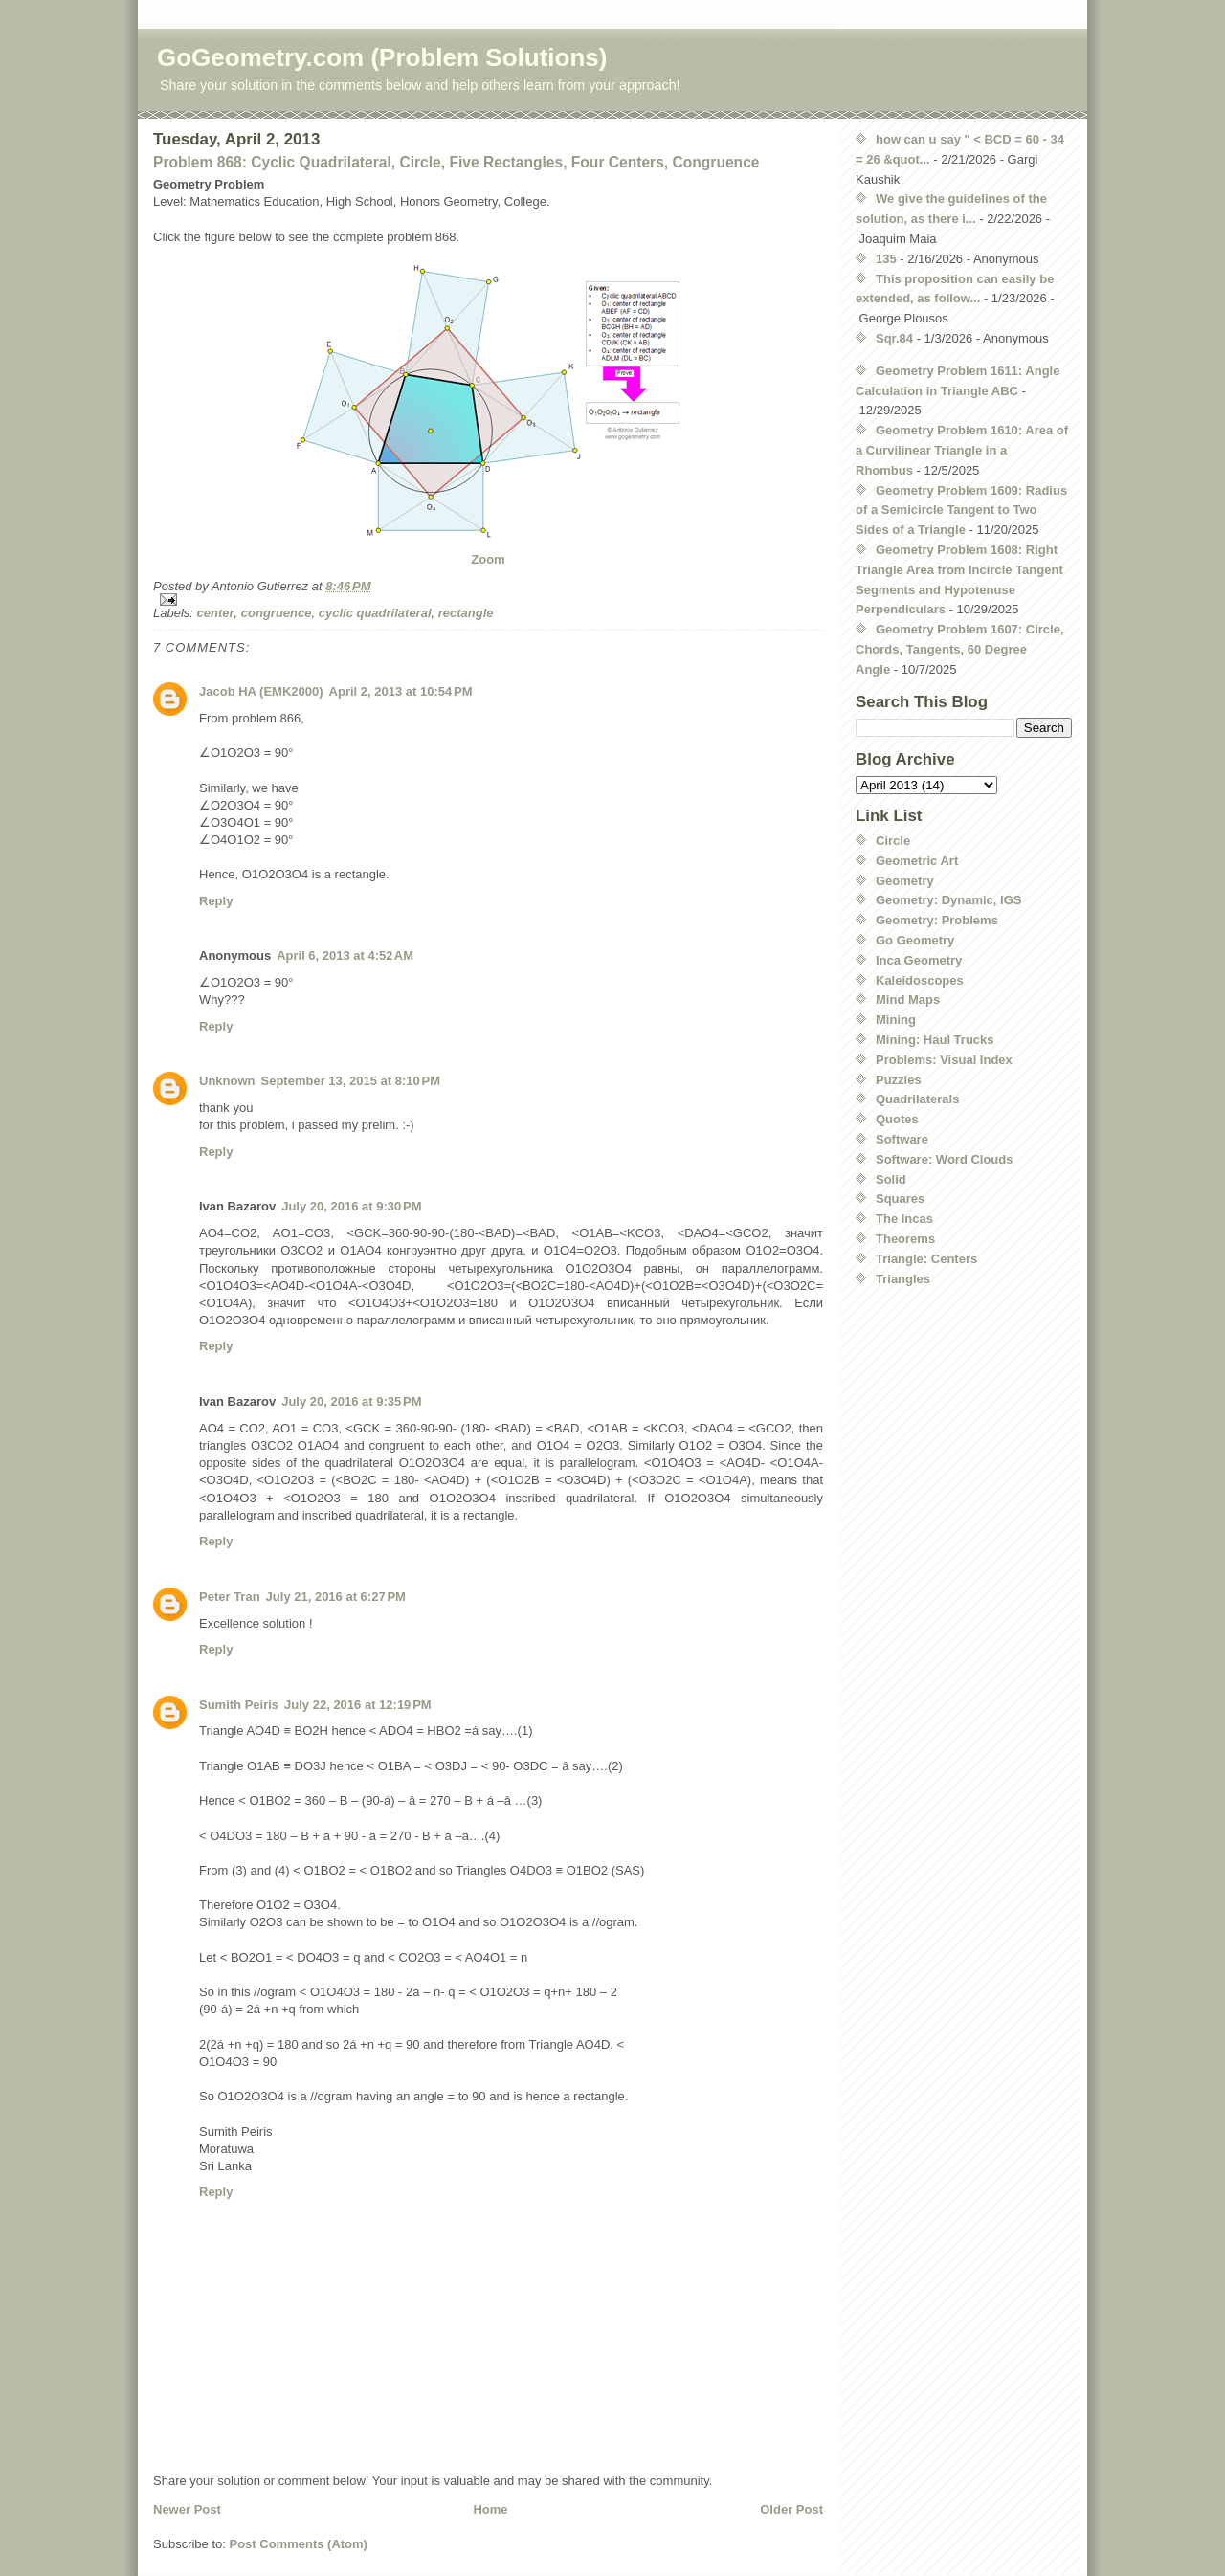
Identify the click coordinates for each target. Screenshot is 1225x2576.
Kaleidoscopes (920, 980)
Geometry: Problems (937, 920)
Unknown (227, 1081)
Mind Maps (908, 999)
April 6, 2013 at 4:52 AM (345, 955)
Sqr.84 (894, 338)
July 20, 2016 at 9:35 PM (351, 1401)
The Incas (904, 1218)
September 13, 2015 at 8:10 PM (351, 1081)
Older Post (791, 2509)
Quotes (897, 1119)
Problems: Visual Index (944, 1060)
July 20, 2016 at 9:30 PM (351, 1206)
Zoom (487, 559)
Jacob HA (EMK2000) (261, 691)
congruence (276, 613)
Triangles (903, 1279)
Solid (891, 1179)
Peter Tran (229, 1596)
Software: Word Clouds (944, 1159)
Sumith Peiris (238, 1705)
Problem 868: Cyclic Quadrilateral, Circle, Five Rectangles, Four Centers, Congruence (456, 162)
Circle (893, 840)
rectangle (466, 613)
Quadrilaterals (917, 1099)
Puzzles (899, 1080)
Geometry (905, 881)
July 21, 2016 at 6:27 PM (336, 1596)
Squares (900, 1198)
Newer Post (187, 2509)
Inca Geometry (919, 960)
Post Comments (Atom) (299, 2544)
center (215, 613)
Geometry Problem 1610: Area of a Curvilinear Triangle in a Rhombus (962, 450)
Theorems (905, 1239)
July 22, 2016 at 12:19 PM (358, 1705)
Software (902, 1139)
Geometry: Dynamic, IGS (948, 900)
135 (886, 259)
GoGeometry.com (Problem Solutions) (382, 57)
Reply (216, 901)
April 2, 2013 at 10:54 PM (401, 691)
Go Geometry (915, 940)
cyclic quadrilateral (375, 613)
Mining (896, 1019)
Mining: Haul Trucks (935, 1040)
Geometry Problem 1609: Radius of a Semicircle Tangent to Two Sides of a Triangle (961, 510)
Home (490, 2509)
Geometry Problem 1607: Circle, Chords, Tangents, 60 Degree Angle (960, 649)
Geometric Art (917, 861)
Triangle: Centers (926, 1259)
